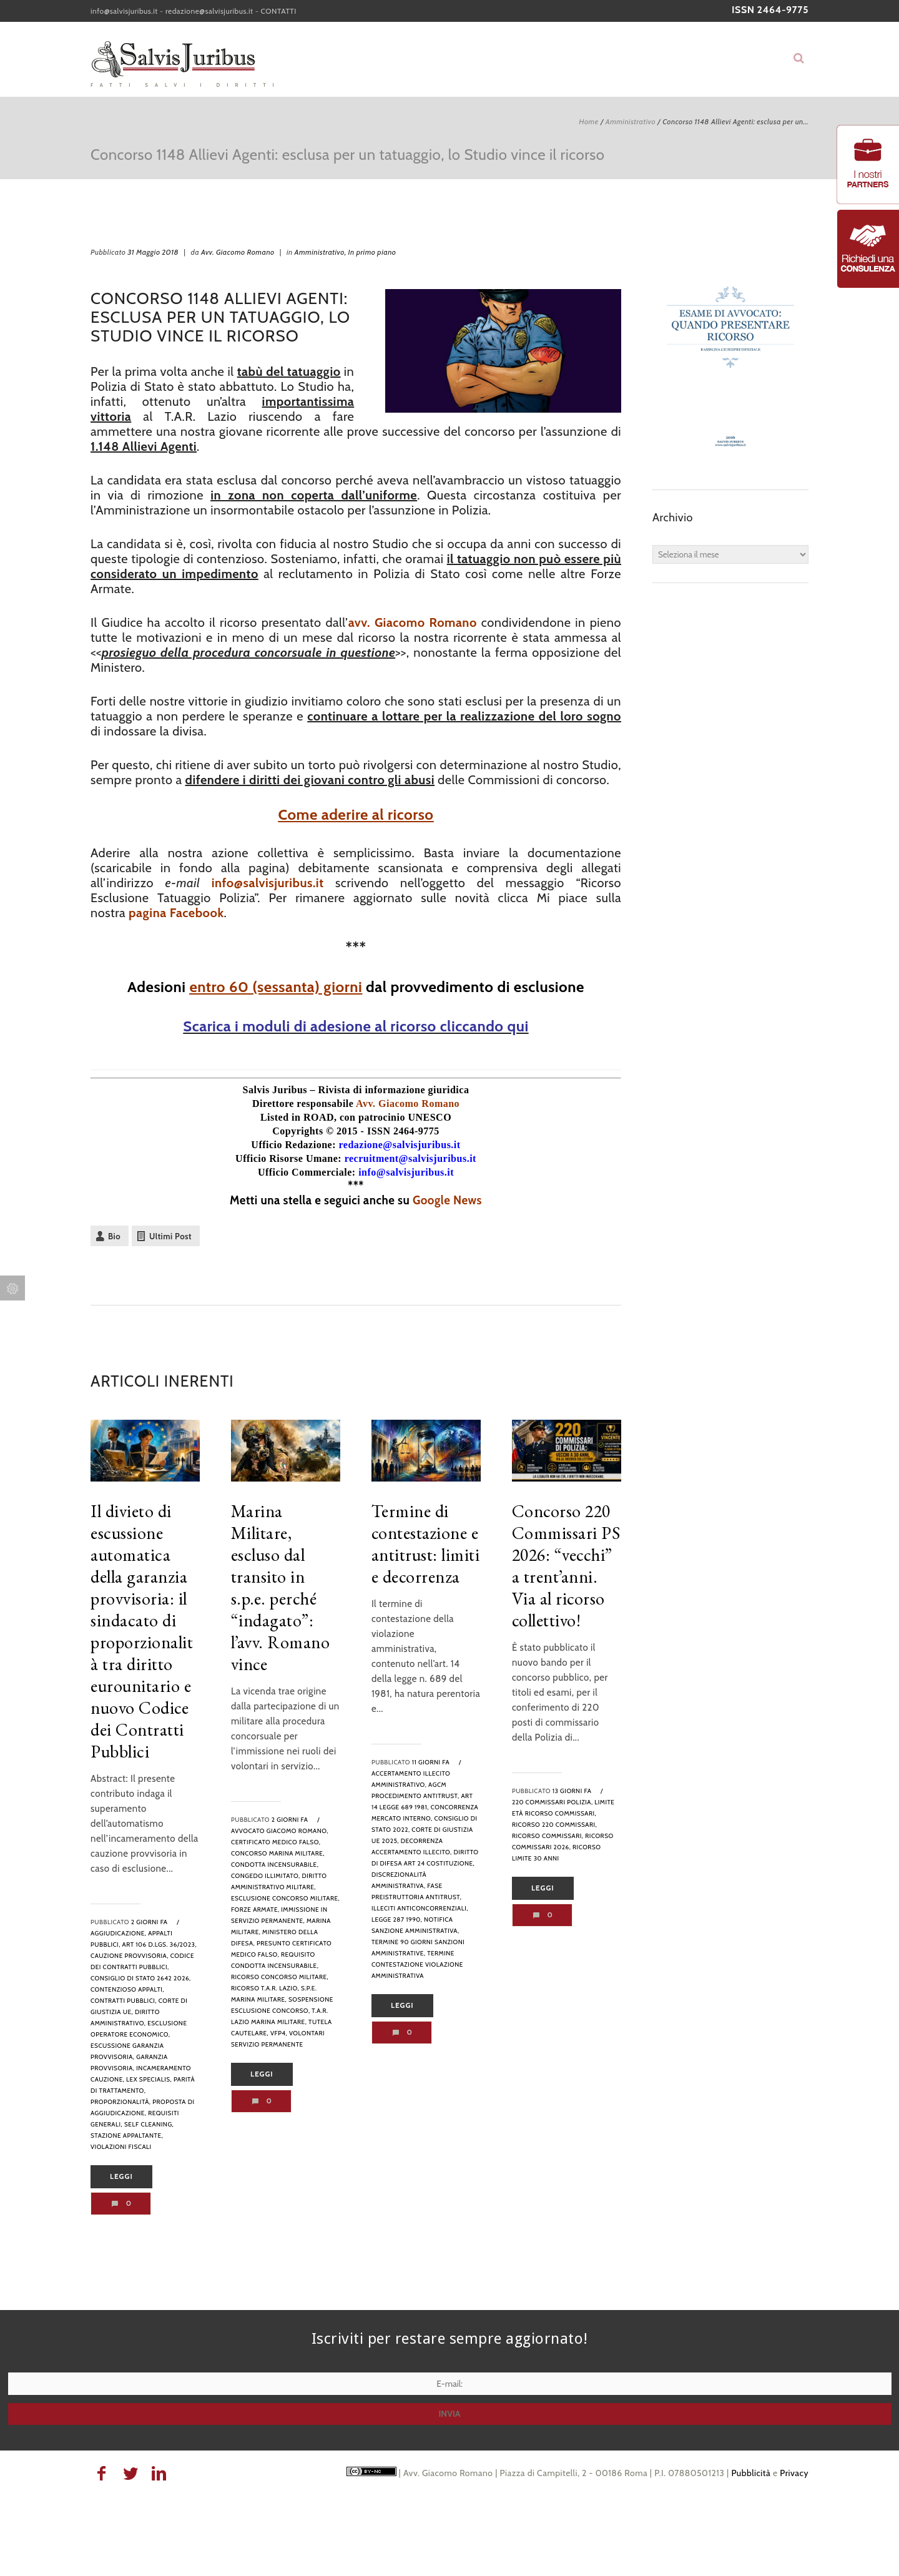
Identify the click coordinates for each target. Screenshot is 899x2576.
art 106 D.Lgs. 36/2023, (159, 1944)
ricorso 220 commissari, (554, 1825)
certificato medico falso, (275, 1842)
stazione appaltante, (127, 2135)
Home (588, 121)
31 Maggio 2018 (153, 252)
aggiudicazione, (118, 1933)
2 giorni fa (149, 1922)
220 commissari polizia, (552, 1802)
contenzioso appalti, (127, 1989)
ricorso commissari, (548, 1836)
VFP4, (278, 2033)
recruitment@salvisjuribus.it (410, 1158)
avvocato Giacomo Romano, (279, 1831)
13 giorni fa (572, 1791)
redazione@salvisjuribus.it (209, 11)
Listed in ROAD (297, 1117)
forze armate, (255, 1909)
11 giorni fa (431, 1762)
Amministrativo (631, 121)
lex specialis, (149, 2079)
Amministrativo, (320, 252)
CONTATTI (279, 11)
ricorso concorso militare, (279, 1977)
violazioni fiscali (121, 2147)
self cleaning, (149, 2124)
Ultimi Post (170, 1236)
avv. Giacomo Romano (412, 622)
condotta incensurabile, (274, 1865)
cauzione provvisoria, (130, 1956)
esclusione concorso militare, (285, 1898)
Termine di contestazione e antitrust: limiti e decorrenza (425, 1544)
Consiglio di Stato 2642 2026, (141, 1978)
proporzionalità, (121, 2102)
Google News (447, 1200)
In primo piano (372, 252)
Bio (114, 1236)
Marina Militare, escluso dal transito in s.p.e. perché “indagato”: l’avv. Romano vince (280, 1587)
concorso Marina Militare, (278, 1853)
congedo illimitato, (265, 1876)
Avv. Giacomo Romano (238, 252)
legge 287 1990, (396, 1919)
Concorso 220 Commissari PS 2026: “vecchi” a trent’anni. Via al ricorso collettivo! (566, 1565)
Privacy (794, 2473)
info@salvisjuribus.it (124, 11)
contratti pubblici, (124, 2001)
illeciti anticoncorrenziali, (419, 1908)
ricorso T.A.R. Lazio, (265, 1988)
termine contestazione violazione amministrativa (417, 1964)
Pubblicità (750, 2473)
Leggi (121, 2176)
